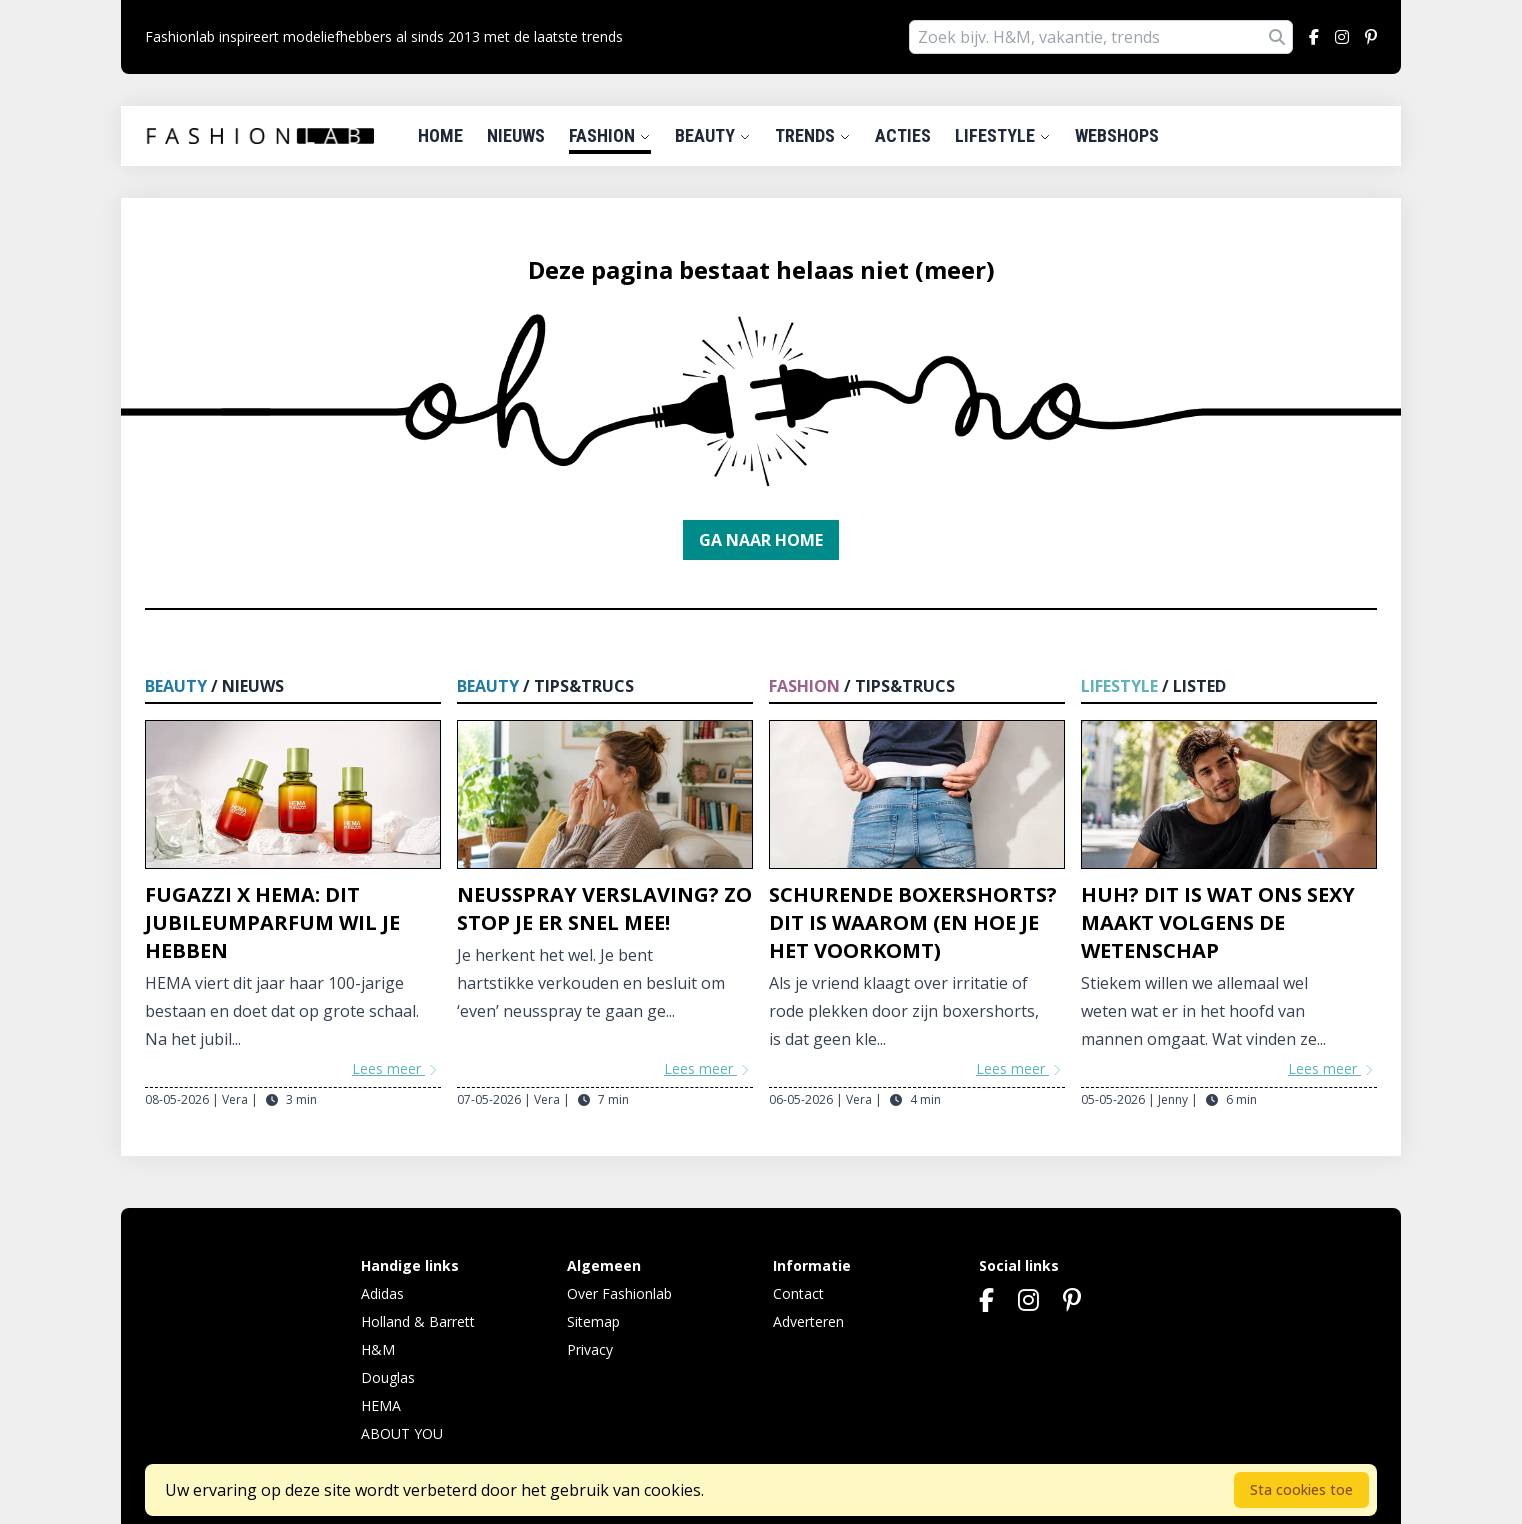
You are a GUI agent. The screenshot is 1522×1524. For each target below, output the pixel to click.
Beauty (713, 135)
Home (440, 135)
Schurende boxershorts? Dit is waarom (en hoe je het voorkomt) (913, 922)
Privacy (590, 1349)
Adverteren (808, 1321)
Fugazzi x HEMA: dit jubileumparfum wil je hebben (272, 922)
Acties (903, 135)
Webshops (1117, 135)
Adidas (382, 1293)
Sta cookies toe (1301, 1489)
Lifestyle (1003, 135)
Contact (798, 1293)
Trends (813, 135)
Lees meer (396, 1068)
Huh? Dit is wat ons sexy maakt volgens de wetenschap (1218, 922)
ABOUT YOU (402, 1433)
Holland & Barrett (418, 1321)
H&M (378, 1349)
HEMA (381, 1405)
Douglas (388, 1377)
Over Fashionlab (619, 1293)
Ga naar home (761, 540)
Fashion (610, 135)
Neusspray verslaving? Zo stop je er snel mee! (604, 908)
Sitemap (593, 1321)
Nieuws (516, 135)
